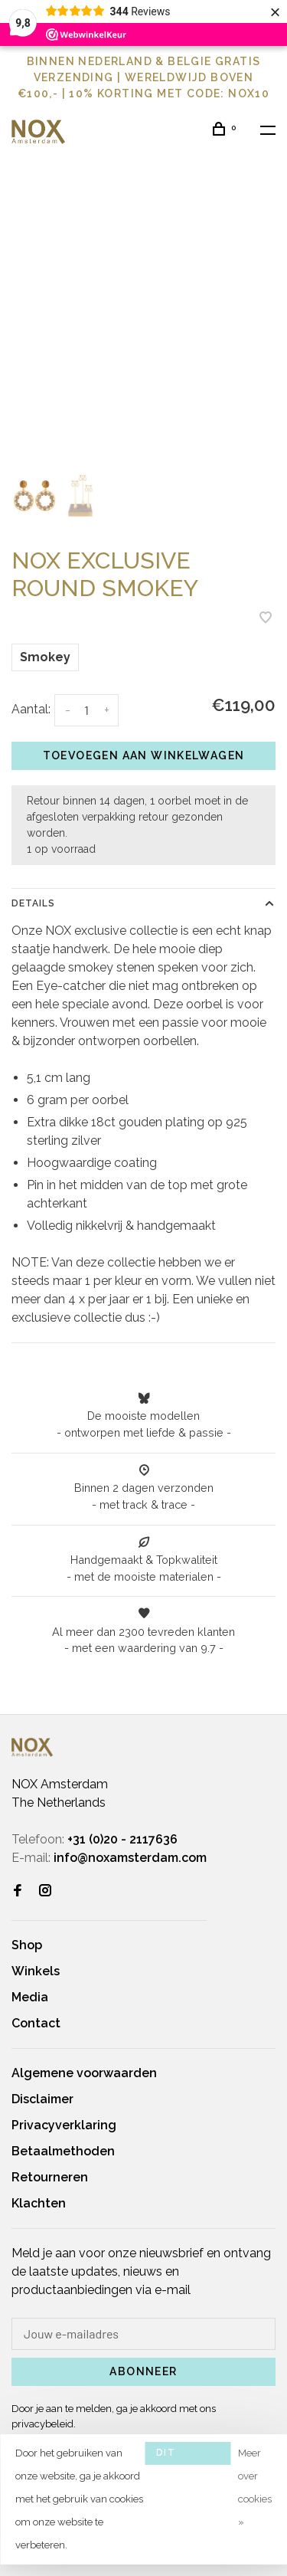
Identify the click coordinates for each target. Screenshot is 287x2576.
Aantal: (31, 709)
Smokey (45, 657)
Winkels (35, 1971)
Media (29, 1997)
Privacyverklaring (63, 2125)
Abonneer (143, 2371)
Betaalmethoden (63, 2151)
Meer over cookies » (255, 2487)
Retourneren (49, 2177)
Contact (35, 2023)
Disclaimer (42, 2099)
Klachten (38, 2203)
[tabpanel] (143, 329)
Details (33, 903)
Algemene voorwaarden (84, 2073)
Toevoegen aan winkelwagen (144, 755)
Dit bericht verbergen (187, 2456)
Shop (26, 1945)
